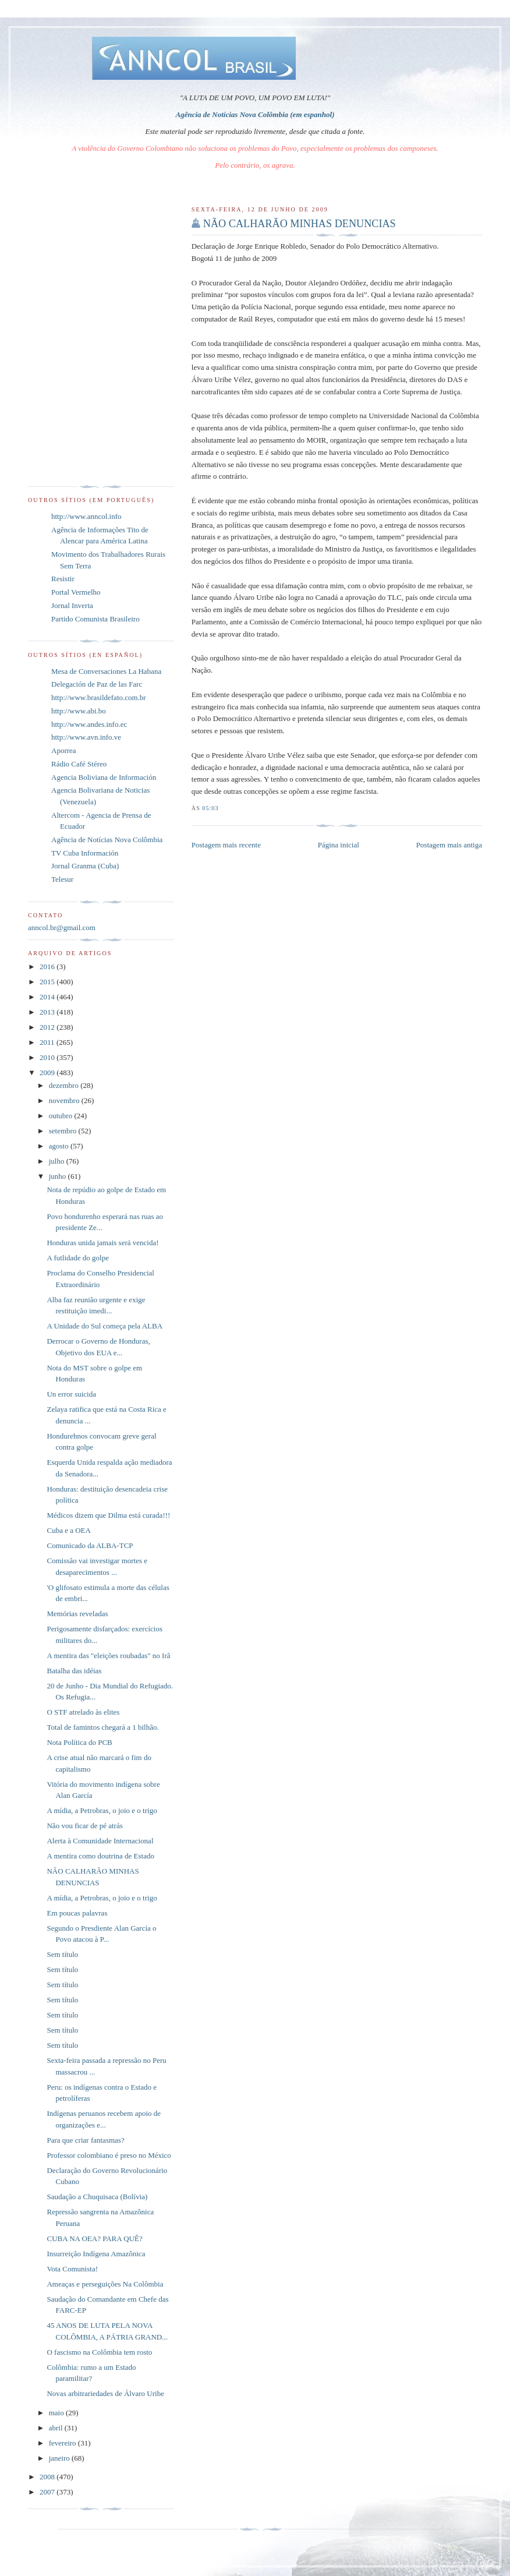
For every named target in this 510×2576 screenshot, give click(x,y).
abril (57, 2427)
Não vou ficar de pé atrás (84, 1825)
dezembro (65, 1085)
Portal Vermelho (76, 592)
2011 (48, 1042)
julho (57, 1161)
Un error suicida (71, 1394)
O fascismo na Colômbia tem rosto (99, 2352)
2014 (48, 996)
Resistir (63, 578)
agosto (59, 1146)
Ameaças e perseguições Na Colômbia (105, 2284)
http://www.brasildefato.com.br (98, 697)
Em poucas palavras (77, 1913)
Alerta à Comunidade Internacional (100, 1840)
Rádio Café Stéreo (79, 763)
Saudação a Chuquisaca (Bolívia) (97, 2196)
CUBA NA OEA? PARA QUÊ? (94, 2238)
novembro (65, 1100)
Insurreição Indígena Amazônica (96, 2253)
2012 (48, 1027)
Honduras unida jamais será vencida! (102, 1242)
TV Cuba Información (84, 853)
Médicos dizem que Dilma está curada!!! (108, 1515)
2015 (48, 981)
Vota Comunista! (72, 2268)
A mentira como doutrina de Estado (100, 1855)
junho (58, 1176)
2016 (48, 966)
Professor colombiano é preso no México (109, 2155)
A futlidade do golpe (78, 1257)
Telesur (62, 879)
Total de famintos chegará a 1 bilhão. (102, 1727)
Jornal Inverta (72, 605)
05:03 (210, 808)
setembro (64, 1130)
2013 (48, 1012)
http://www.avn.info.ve (86, 737)
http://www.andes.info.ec (89, 724)
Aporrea (63, 750)
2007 (48, 2491)
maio (57, 2412)
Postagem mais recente (226, 844)
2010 (48, 1057)
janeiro (60, 2458)
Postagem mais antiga (449, 844)
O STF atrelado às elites (83, 1712)
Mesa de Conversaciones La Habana (106, 671)
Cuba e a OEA (68, 1530)
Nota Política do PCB (79, 1742)
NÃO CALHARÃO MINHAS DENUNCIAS (299, 223)
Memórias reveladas (77, 1613)
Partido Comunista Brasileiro (95, 618)
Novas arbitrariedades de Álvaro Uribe (105, 2393)
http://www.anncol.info (86, 516)
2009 (48, 1072)
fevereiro (63, 2443)
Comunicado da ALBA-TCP (90, 1545)
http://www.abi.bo (78, 710)
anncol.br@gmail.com (61, 927)
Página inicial (338, 844)
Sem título (62, 1954)
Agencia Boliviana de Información (103, 777)
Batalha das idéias (74, 1670)
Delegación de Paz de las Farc (96, 684)
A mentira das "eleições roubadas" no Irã (108, 1655)
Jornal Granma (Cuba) (85, 865)
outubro (62, 1115)
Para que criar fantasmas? (85, 2140)
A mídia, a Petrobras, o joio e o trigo (102, 1810)
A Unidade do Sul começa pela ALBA (104, 1325)
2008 (48, 2476)
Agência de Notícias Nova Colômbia (106, 839)
